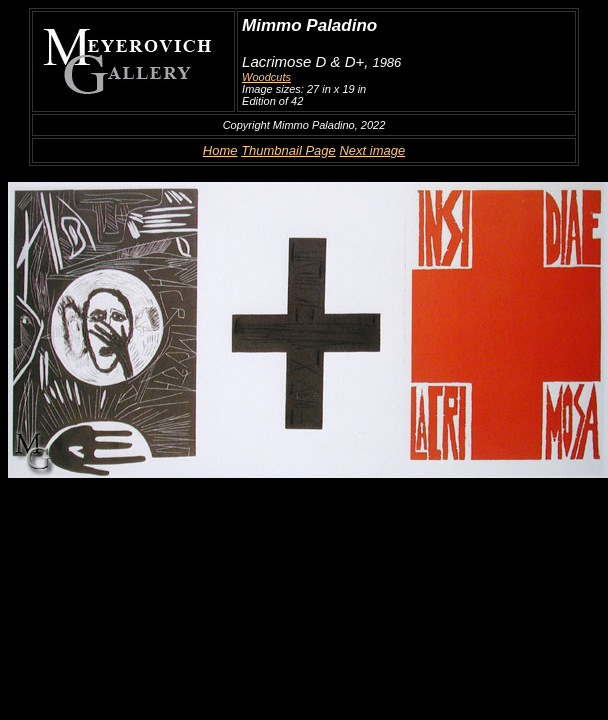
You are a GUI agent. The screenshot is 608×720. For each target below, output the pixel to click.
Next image (372, 150)
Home (220, 150)
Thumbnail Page (288, 150)
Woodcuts (266, 77)
